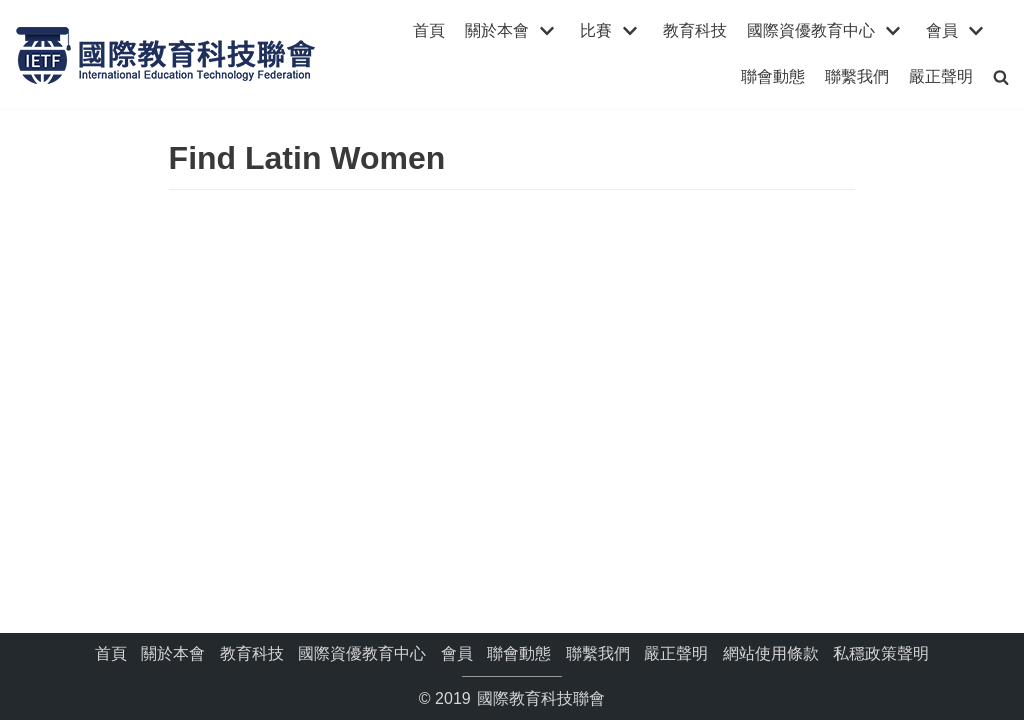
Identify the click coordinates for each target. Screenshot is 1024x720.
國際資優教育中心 (362, 653)
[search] (1001, 76)
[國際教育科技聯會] (165, 53)
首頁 (429, 30)
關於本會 (173, 653)
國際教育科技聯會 (539, 698)
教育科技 (695, 30)
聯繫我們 (857, 76)
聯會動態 (773, 76)
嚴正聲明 (941, 76)
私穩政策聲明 (881, 653)
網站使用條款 (771, 653)
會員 (457, 653)
